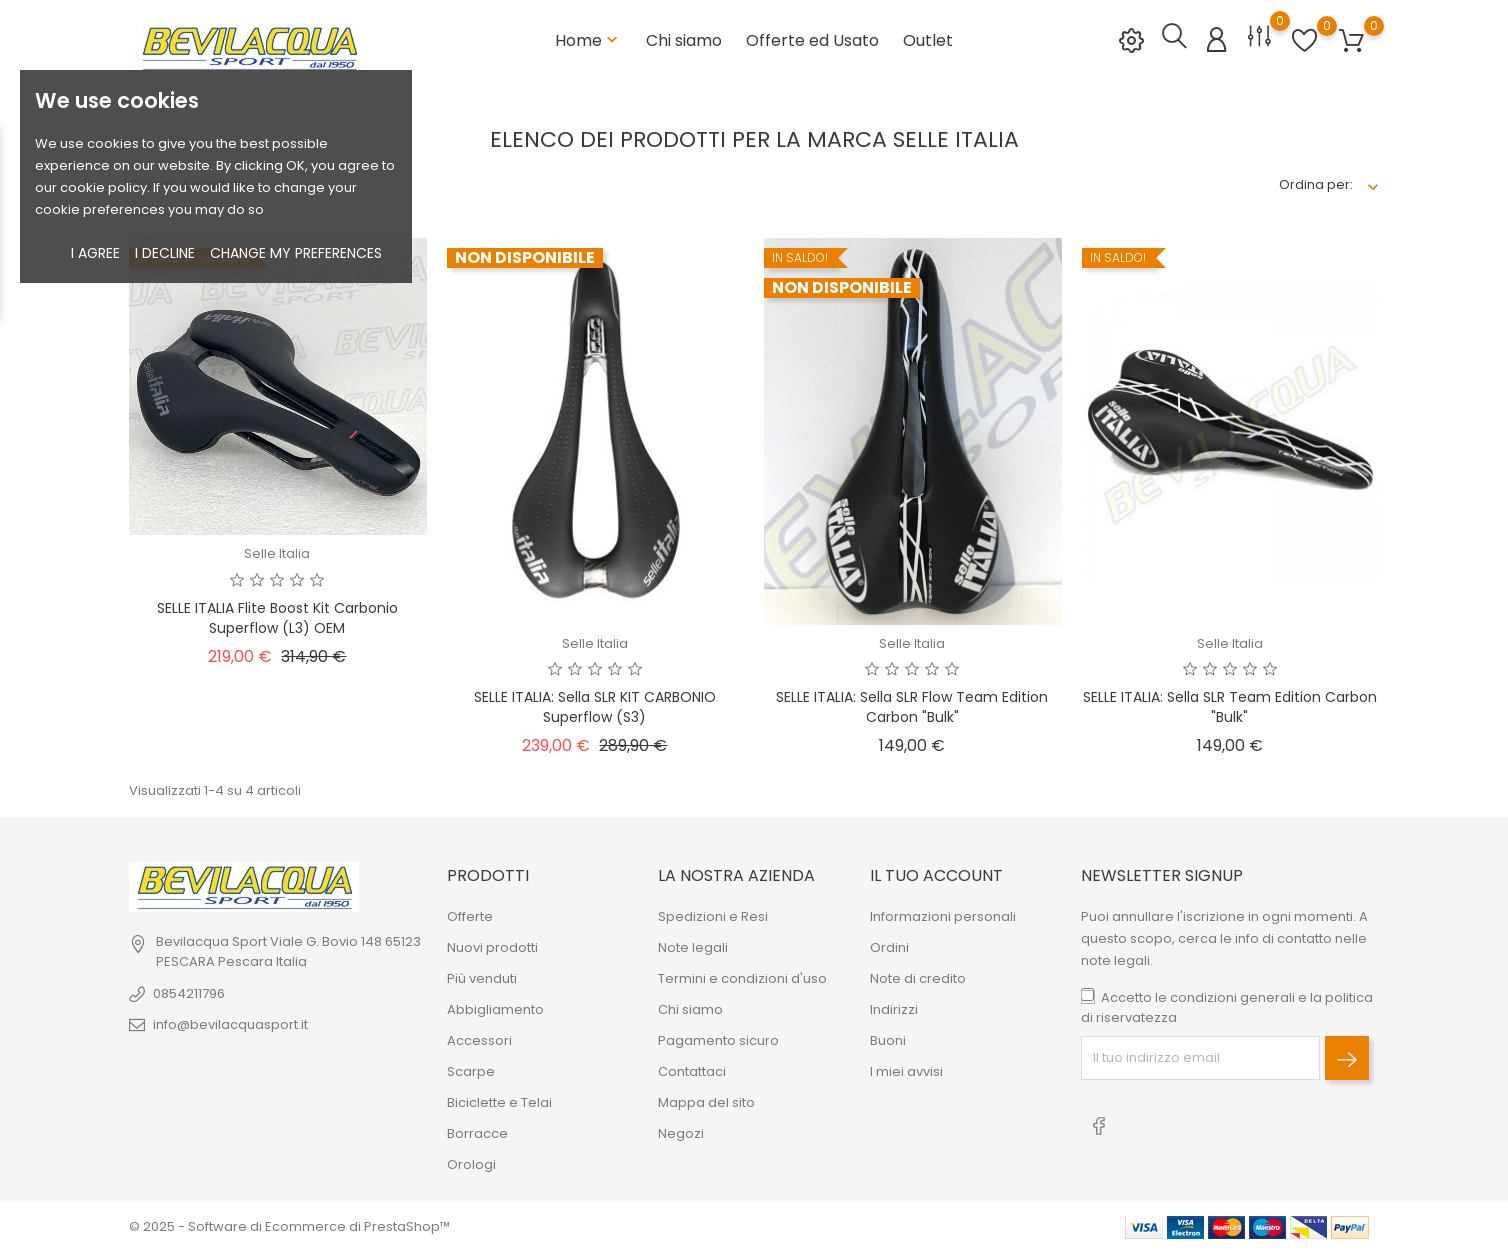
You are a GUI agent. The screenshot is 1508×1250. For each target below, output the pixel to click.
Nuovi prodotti (492, 945)
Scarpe (471, 1069)
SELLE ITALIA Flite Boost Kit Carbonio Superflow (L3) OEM (277, 616)
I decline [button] (165, 253)
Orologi (471, 1162)
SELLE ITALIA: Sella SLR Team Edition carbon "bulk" (1230, 705)
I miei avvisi (906, 1069)
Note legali (693, 945)
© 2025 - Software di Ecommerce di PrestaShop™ (289, 1224)
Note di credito (918, 976)
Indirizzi (894, 1007)
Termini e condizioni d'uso (742, 976)
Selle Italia (277, 551)
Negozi (681, 1131)
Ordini (889, 945)
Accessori (479, 1038)
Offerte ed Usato (812, 39)
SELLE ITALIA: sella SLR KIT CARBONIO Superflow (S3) (595, 705)
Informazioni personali (943, 914)
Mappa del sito (706, 1100)
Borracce (477, 1131)
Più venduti (482, 976)
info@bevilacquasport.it (230, 1022)
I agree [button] (95, 253)
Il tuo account (936, 873)
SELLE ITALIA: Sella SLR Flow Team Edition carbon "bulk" (912, 705)
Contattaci (692, 1069)
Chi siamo (684, 39)
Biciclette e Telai (499, 1100)
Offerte (470, 914)
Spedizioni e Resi (713, 914)
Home (588, 39)
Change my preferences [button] (296, 253)
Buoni (888, 1038)
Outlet (928, 39)
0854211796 (189, 991)
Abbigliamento (495, 1007)
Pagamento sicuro (718, 1038)
